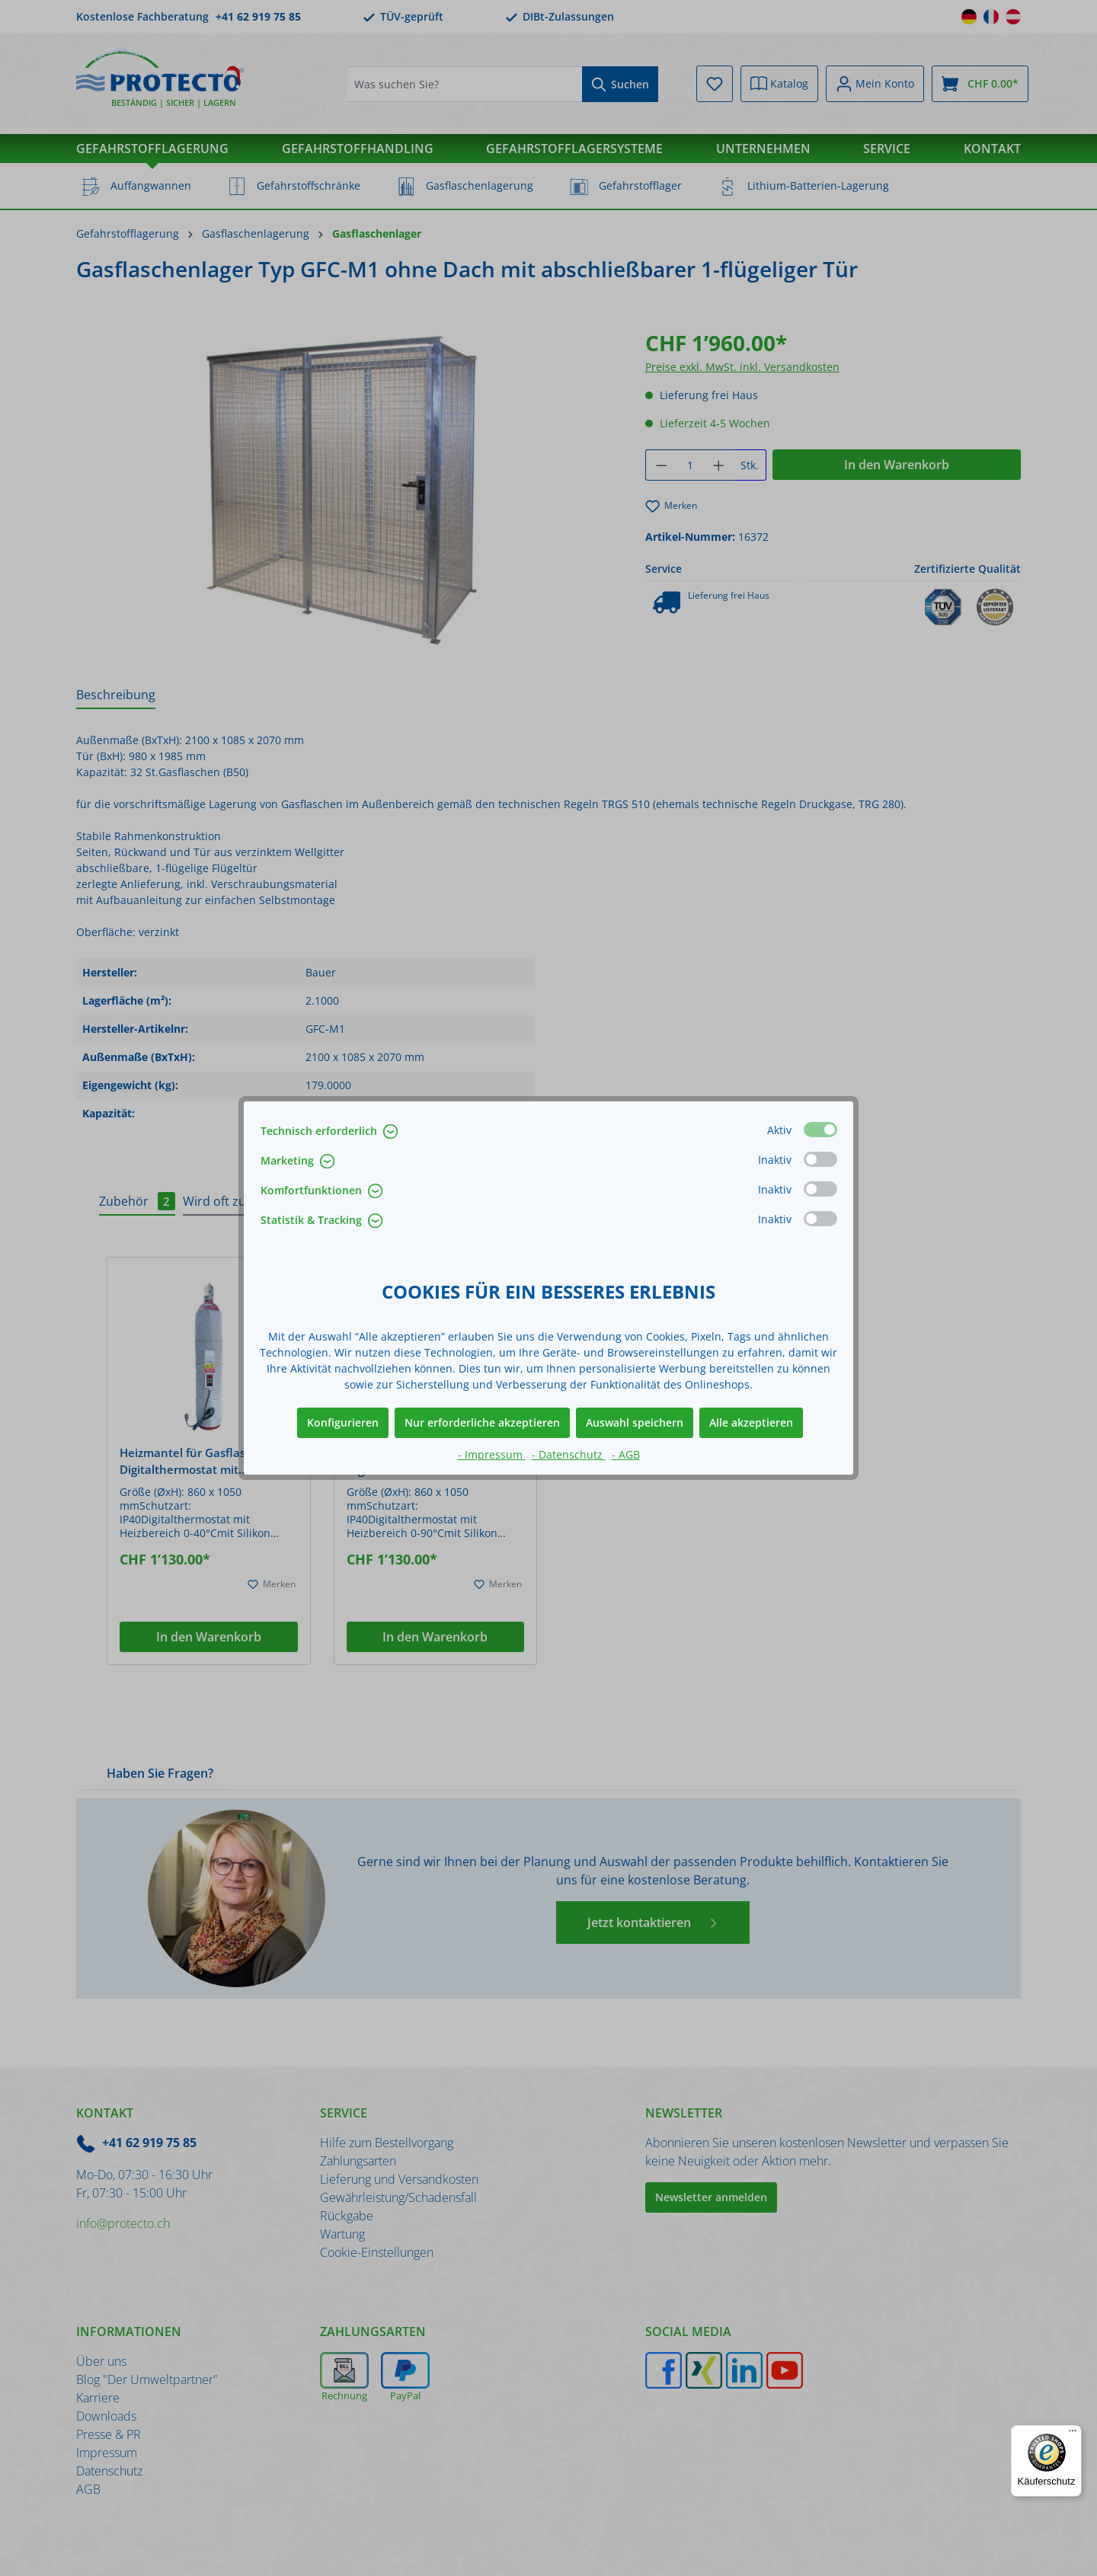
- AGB (626, 1454)
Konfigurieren (343, 1422)
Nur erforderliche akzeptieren (482, 1422)
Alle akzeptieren (751, 1422)
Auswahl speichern (634, 1422)
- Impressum (492, 1454)
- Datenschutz (569, 1454)
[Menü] (1072, 2434)
